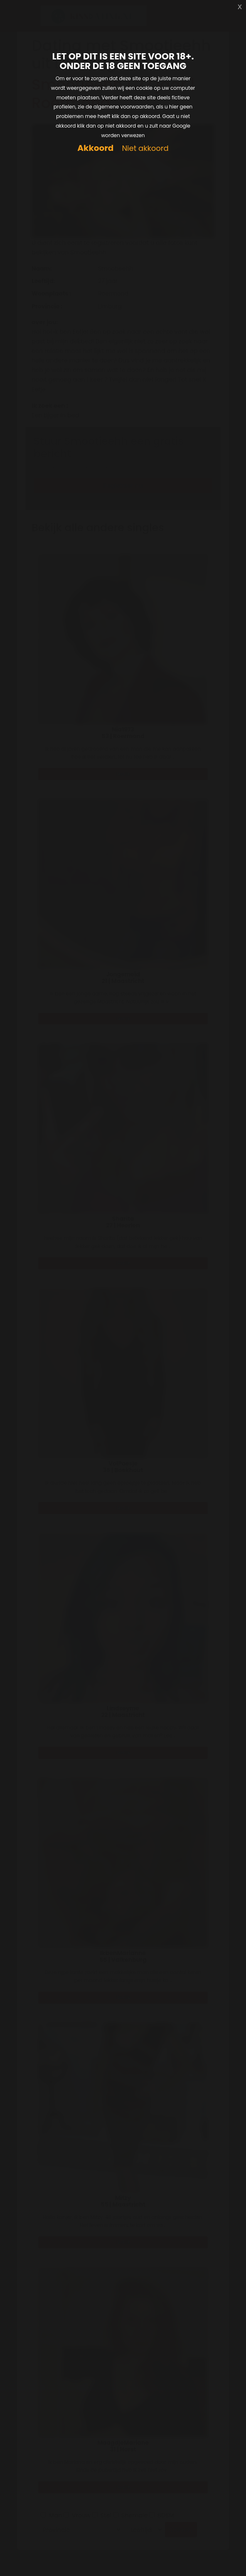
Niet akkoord (145, 148)
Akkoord (95, 148)
